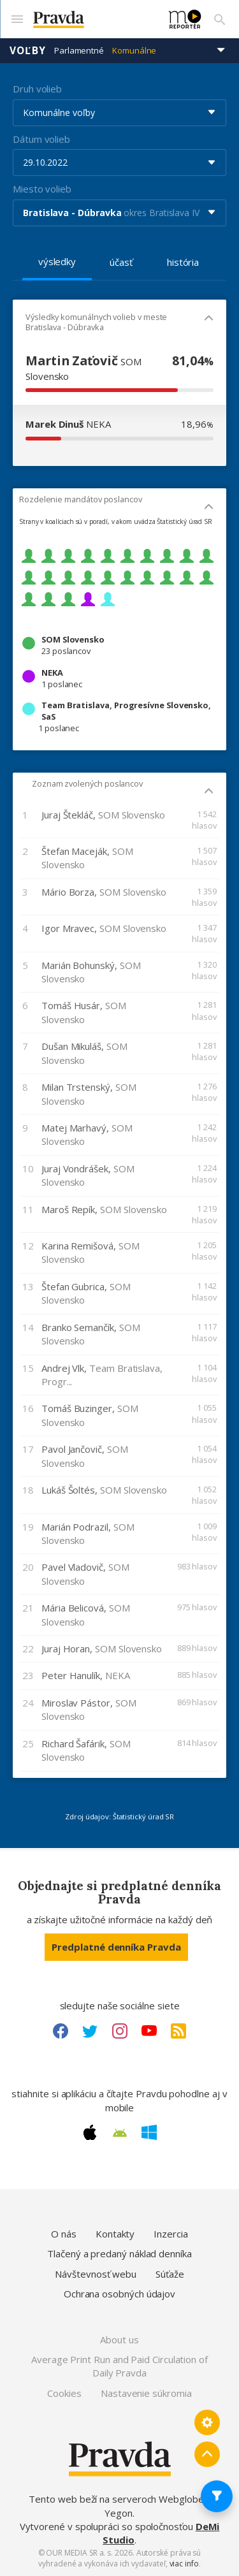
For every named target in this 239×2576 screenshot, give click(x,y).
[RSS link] (178, 2031)
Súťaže (170, 2273)
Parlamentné (79, 50)
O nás (63, 2233)
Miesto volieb (42, 188)
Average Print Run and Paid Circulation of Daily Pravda (119, 2366)
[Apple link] (90, 2132)
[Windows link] (149, 2132)
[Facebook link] (60, 2031)
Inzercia (170, 2233)
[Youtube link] (149, 2031)
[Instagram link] (119, 2031)
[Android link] (119, 2133)
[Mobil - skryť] (208, 319)
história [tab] (183, 262)
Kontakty (115, 2233)
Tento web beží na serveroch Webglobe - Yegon (119, 2505)
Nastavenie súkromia (146, 2393)
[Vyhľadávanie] (220, 19)
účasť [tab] (121, 262)
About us (119, 2339)
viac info (184, 2563)
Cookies (64, 2393)
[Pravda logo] (93, 19)
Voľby (28, 50)
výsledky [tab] (57, 261)
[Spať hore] (207, 2454)
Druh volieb (37, 88)
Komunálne (134, 50)
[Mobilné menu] (16, 19)
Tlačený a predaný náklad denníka (119, 2253)
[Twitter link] (90, 2031)
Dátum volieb (41, 139)
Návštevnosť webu (95, 2273)
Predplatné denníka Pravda (116, 1946)
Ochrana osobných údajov (119, 2293)
